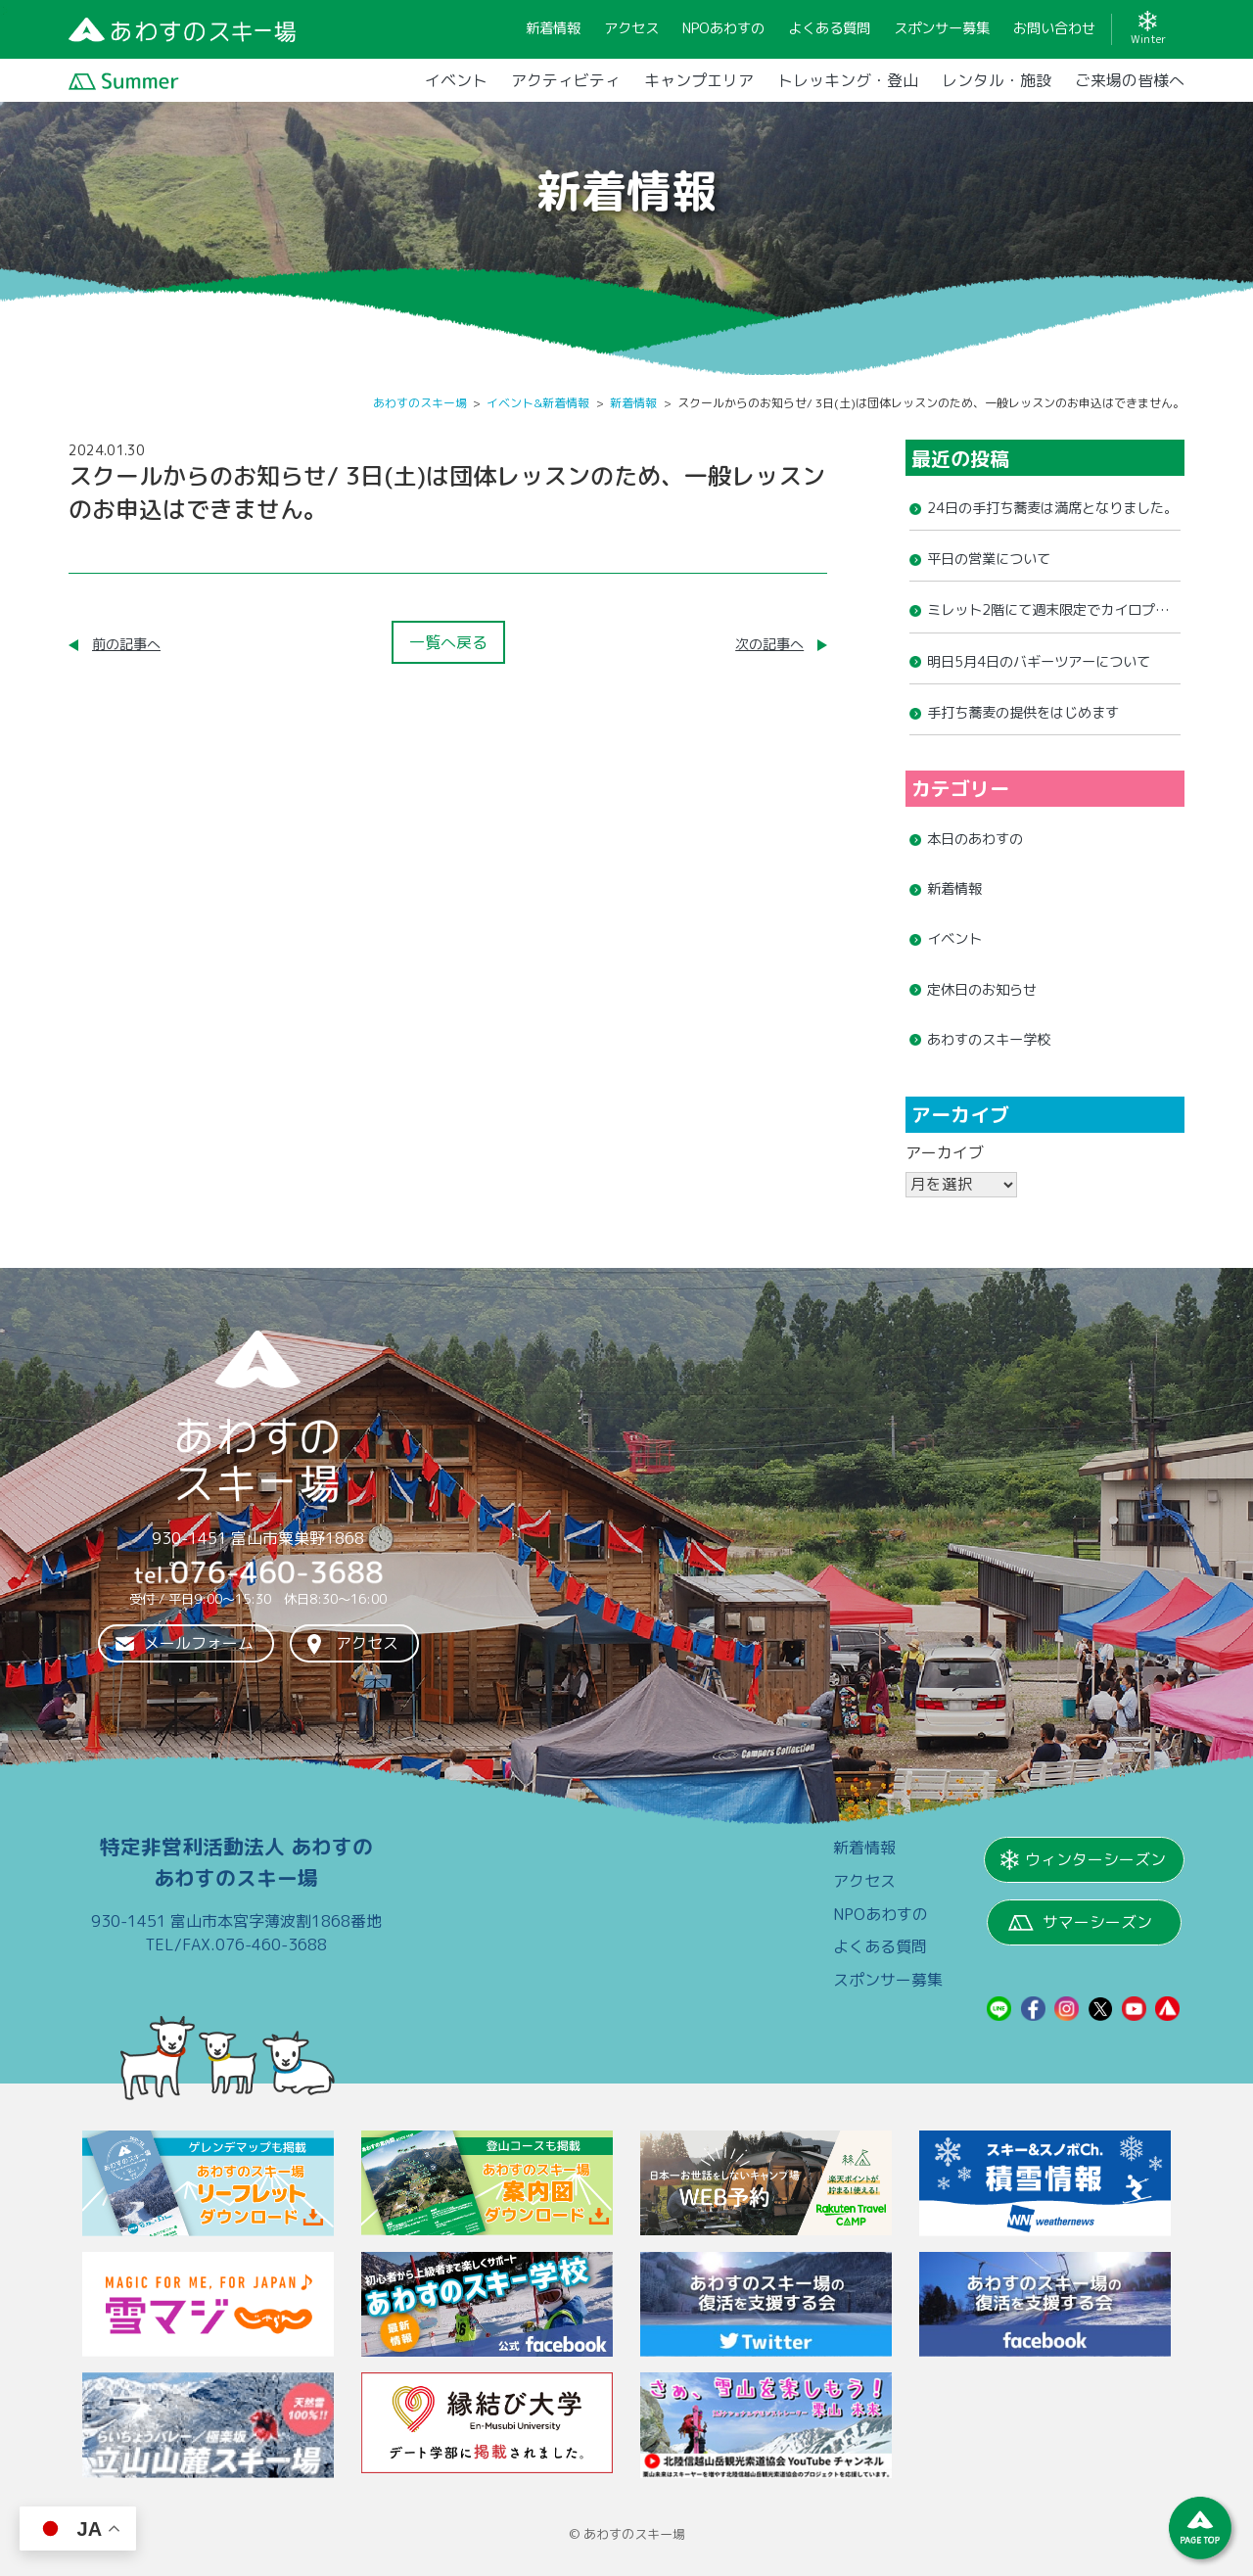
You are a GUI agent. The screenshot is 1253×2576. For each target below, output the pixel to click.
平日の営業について (988, 559)
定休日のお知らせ (982, 990)
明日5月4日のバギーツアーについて (1038, 662)
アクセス (367, 1644)
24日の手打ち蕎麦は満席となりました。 (1052, 508)
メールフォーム (199, 1644)
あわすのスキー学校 (988, 1040)
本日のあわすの (975, 839)
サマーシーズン (1097, 1922)
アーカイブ (944, 1152)
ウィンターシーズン (1095, 1859)
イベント (954, 939)
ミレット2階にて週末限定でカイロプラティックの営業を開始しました (1048, 616)
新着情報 (954, 889)
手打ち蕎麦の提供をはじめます (1023, 713)
